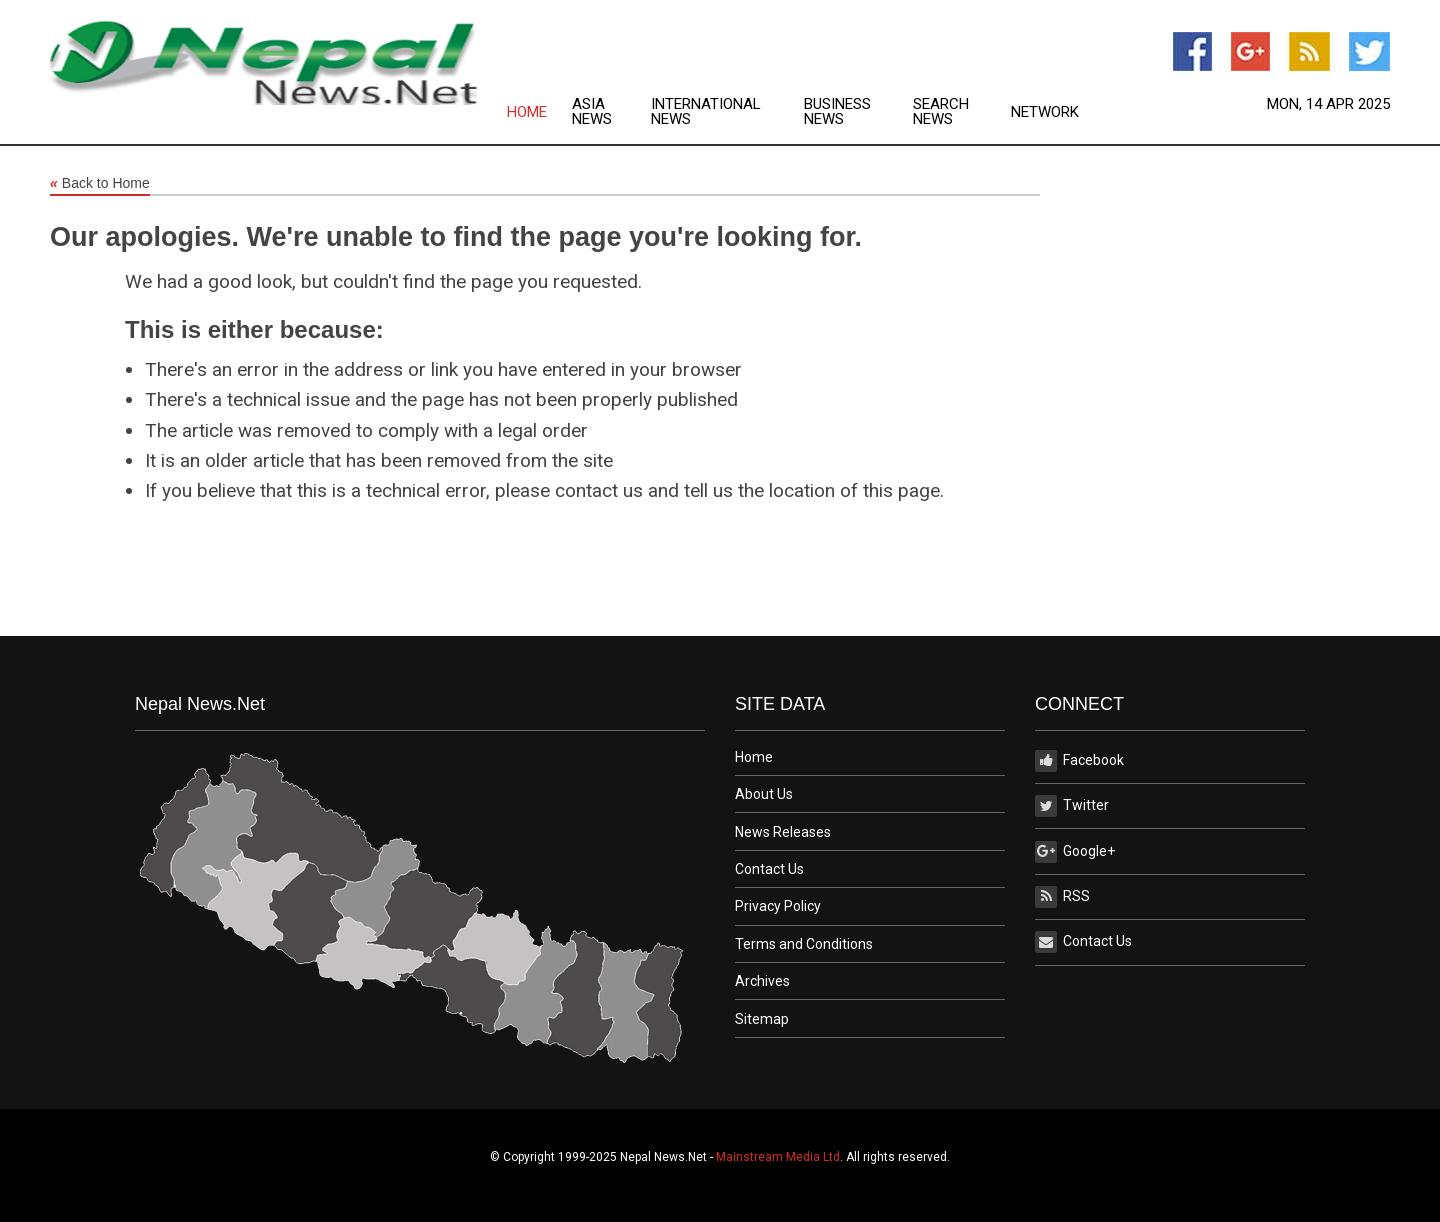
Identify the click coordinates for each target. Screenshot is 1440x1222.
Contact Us (769, 869)
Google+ (1075, 852)
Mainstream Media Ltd (778, 1157)
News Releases (783, 832)
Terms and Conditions (804, 944)
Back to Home (100, 184)
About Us (764, 794)
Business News (837, 112)
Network (1045, 112)
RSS (1062, 897)
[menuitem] (539, 112)
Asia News (592, 112)
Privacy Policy (778, 906)
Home (527, 112)
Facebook (1079, 761)
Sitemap (762, 1019)
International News (706, 112)
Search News (941, 112)
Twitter (1072, 806)
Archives (762, 981)
